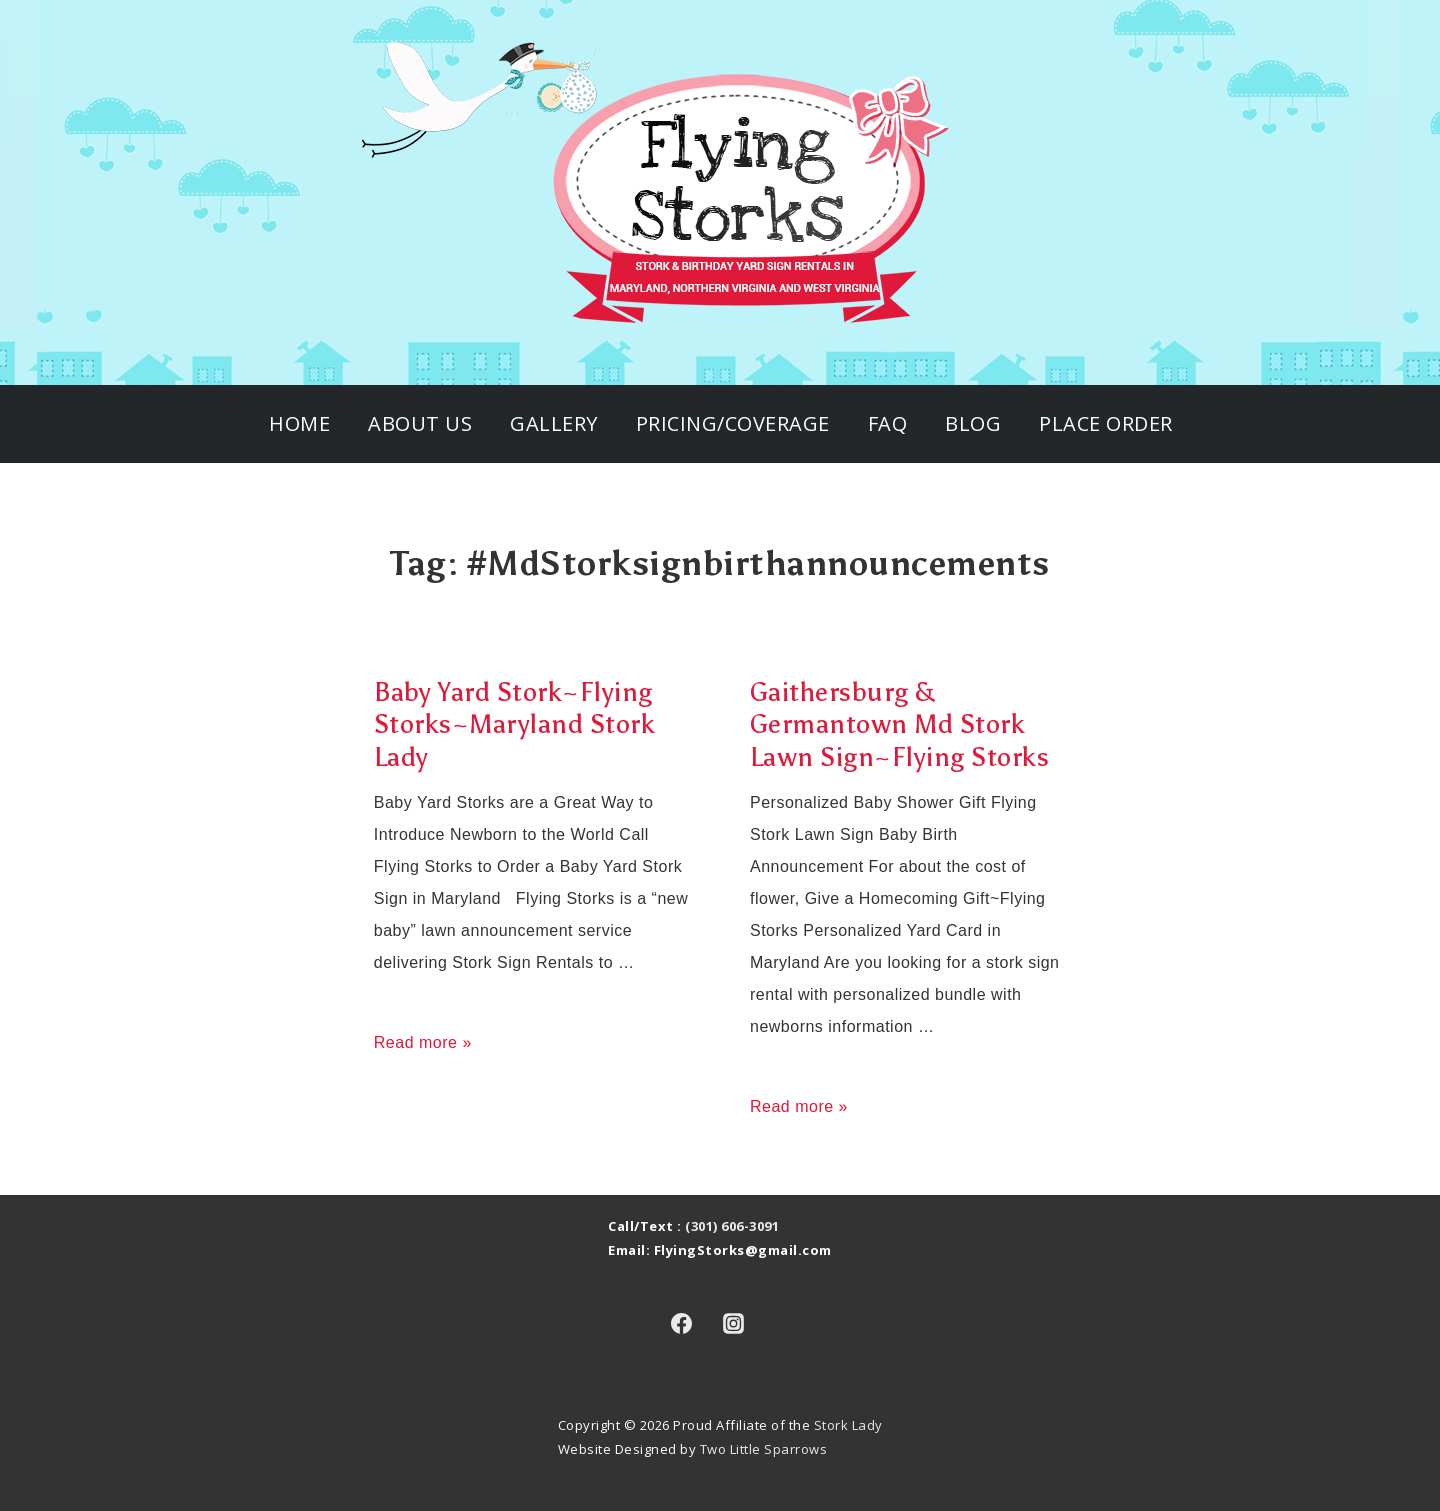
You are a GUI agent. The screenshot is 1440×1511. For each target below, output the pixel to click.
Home (299, 423)
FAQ (888, 423)
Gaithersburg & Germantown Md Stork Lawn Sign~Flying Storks (900, 724)
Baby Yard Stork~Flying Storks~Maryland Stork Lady (515, 724)
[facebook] (681, 1323)
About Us (420, 423)
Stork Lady (848, 1425)
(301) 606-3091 (732, 1226)
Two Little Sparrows (764, 1449)
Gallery (554, 423)
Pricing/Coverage (733, 423)
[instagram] (734, 1323)
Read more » (423, 1042)
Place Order (1106, 423)
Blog (973, 423)
